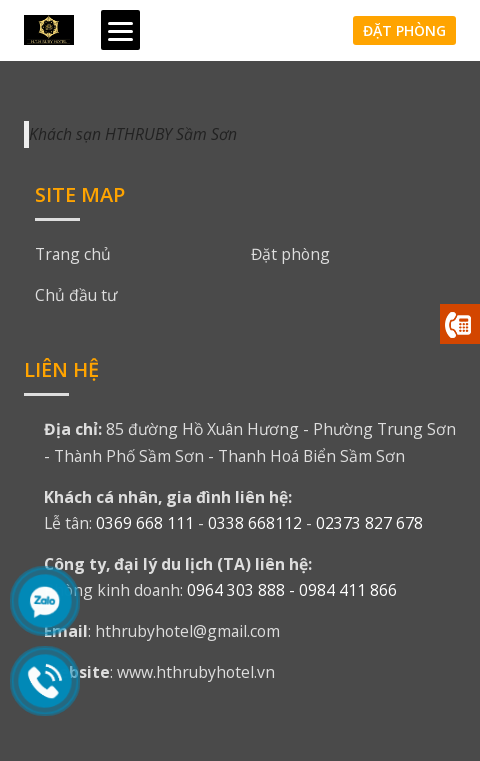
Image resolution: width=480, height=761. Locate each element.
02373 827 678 (369, 523)
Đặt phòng (404, 30)
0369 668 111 (145, 523)
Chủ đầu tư (76, 295)
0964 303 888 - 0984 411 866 (292, 590)
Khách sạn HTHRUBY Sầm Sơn (133, 134)
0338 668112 (255, 523)
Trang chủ (73, 254)
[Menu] (120, 30)
